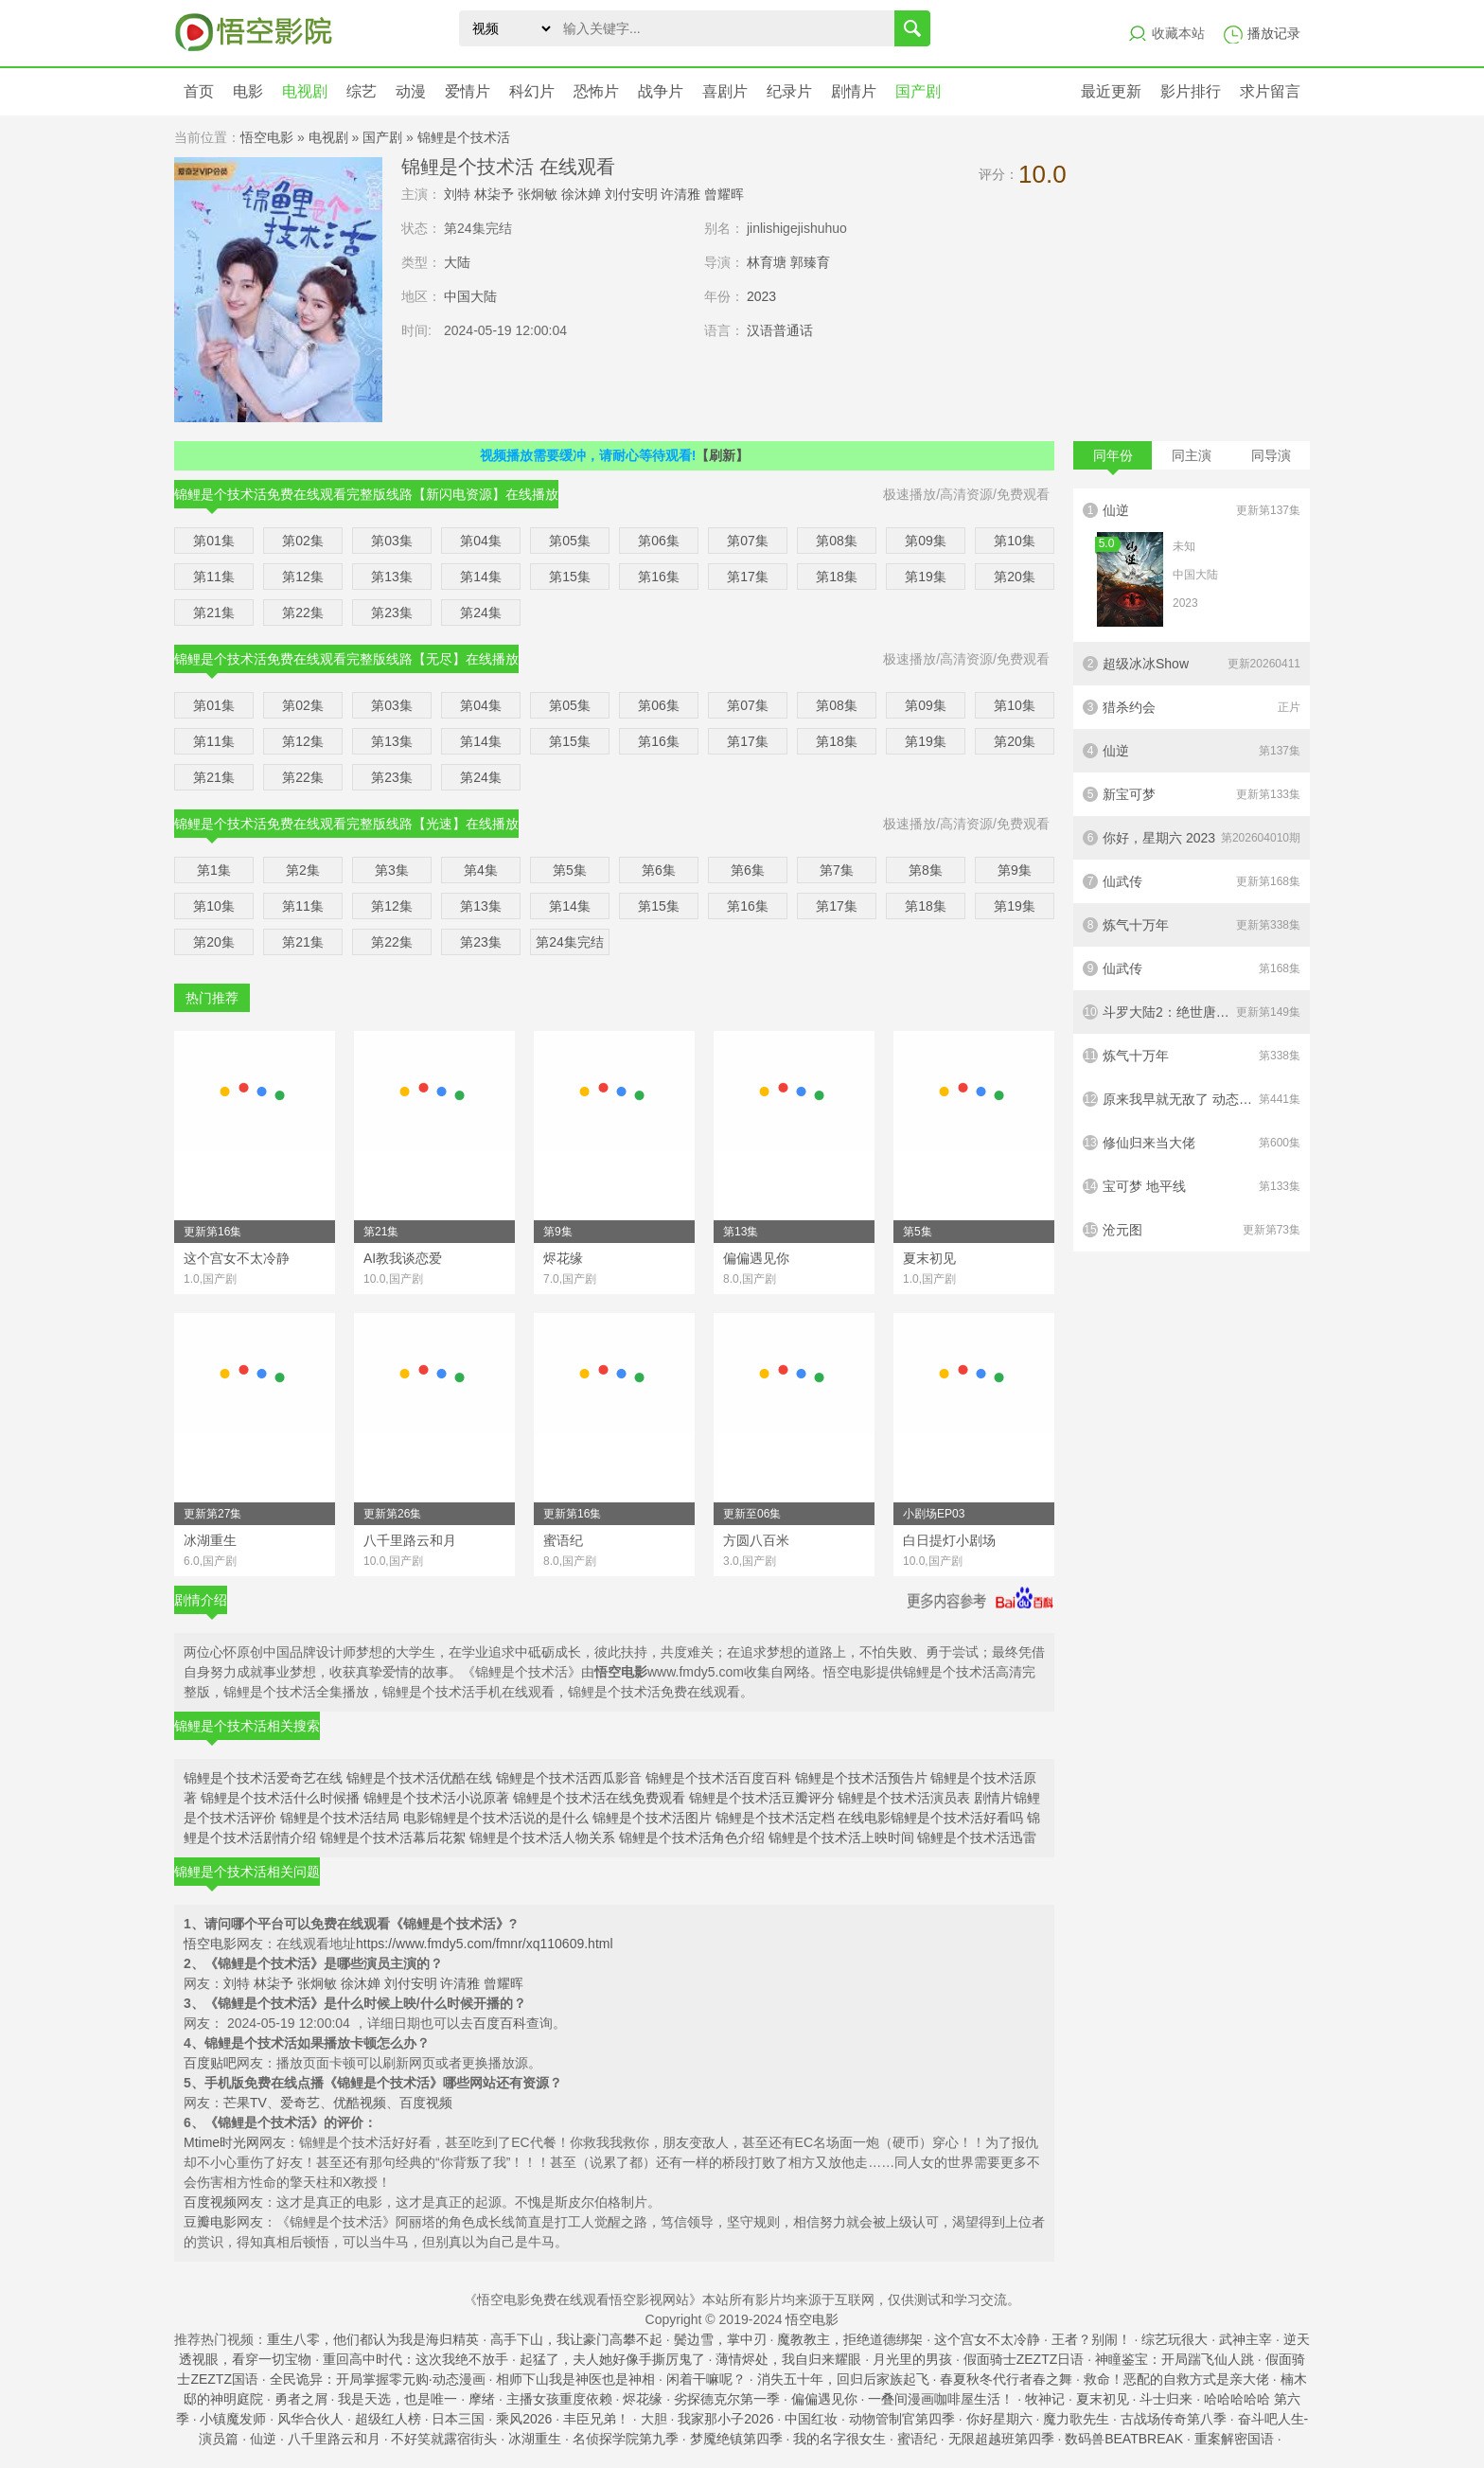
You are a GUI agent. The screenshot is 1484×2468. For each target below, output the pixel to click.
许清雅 (680, 194)
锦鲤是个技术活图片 (652, 1817)
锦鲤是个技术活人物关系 (542, 1837)
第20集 (1014, 576)
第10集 (1014, 540)
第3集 (392, 870)
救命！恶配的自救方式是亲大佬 (1176, 2379)
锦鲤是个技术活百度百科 (718, 1777)
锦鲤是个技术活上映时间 (841, 1837)
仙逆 (1191, 565)
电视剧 (304, 91)
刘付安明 (631, 194)
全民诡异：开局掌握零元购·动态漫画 (378, 2379)
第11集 (214, 576)
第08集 (836, 540)
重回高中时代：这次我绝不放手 (415, 2359)
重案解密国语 (1234, 2438)
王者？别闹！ (1091, 2339)
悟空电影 (266, 137)
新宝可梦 (1191, 794)
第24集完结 (570, 942)
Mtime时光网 (221, 2142)
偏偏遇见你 (824, 2398)
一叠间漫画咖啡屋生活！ (941, 2398)
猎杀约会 (1191, 707)
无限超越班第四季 (1001, 2438)
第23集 (392, 612)
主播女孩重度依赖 (559, 2398)
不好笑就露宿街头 (444, 2438)
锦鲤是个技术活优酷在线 (419, 1777)
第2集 (303, 870)
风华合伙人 (310, 2418)
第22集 (303, 612)
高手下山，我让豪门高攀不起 (576, 2339)
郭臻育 (810, 262)
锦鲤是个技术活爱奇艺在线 (263, 1777)
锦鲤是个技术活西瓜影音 (569, 1777)
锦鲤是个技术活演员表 (904, 1797)
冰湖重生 (534, 2438)
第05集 (570, 540)
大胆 (654, 2418)
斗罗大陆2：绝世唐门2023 (1191, 1012)
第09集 (925, 540)
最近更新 (1111, 91)
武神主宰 (1245, 2339)
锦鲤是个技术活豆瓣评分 (762, 1797)
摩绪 (481, 2398)
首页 (199, 91)
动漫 (411, 91)
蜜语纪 (917, 2438)
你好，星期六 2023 (1191, 838)
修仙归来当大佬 (1191, 1142)
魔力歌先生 (1076, 2418)
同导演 (1271, 455)
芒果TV (245, 2102)
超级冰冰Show (1191, 663)
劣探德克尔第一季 (727, 2398)
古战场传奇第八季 (1174, 2418)
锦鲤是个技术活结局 (339, 1817)
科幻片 (532, 91)
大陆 (457, 262)
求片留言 (1270, 91)
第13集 (392, 576)
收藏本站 (1178, 33)
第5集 (570, 870)
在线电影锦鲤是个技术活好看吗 (930, 1817)
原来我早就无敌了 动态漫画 (1191, 1099)
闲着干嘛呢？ (706, 2379)
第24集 (481, 612)
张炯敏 (537, 194)
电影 (248, 91)
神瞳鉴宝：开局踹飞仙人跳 (1174, 2359)
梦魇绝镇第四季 (736, 2438)
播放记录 (1273, 33)
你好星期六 (999, 2418)
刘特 (457, 194)
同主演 (1191, 455)
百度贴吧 (210, 2062)
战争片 (660, 91)
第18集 (836, 576)
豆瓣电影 (210, 2221)
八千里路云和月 (334, 2438)
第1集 (214, 870)
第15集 (570, 576)
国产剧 (918, 91)
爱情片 (467, 91)
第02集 (303, 540)
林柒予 (494, 194)
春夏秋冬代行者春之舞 (1006, 2379)
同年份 (1113, 459)
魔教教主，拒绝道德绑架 (850, 2339)
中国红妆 (811, 2418)
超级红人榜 (388, 2418)
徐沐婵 (581, 194)
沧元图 (1191, 1230)
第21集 (214, 612)
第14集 (481, 576)
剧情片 (853, 91)
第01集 (214, 540)
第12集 (303, 576)
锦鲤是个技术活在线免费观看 (599, 1797)
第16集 (659, 576)
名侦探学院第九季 (626, 2438)
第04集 (481, 540)
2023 (761, 296)
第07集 (747, 540)
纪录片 (789, 91)
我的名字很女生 (839, 2438)
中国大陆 (470, 296)
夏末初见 (1102, 2398)
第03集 (392, 540)
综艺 (361, 91)
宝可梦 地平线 (1191, 1186)
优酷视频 (359, 2102)
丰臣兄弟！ (596, 2418)
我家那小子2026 (725, 2418)
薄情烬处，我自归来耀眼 (788, 2359)
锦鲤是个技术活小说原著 (436, 1797)
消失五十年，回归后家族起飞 (843, 2379)
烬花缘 (642, 2398)
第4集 (481, 870)
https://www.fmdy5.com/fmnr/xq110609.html (484, 1943)
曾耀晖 (724, 194)
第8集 (926, 870)
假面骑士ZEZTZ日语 (1024, 2359)
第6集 (659, 870)
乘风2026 (524, 2418)
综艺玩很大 (1174, 2339)
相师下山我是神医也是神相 (575, 2379)
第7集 (837, 870)
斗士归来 (1166, 2398)
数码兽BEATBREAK (1124, 2438)
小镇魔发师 (233, 2418)
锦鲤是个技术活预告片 (861, 1777)
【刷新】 (722, 455)
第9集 (1015, 870)
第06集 (659, 540)
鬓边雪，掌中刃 (720, 2339)
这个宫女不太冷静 (987, 2339)
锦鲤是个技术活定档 (775, 1817)
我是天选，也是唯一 (397, 2398)
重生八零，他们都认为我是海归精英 (373, 2339)
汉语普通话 (780, 330)
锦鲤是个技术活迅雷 (976, 1837)
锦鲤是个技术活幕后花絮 (393, 1837)
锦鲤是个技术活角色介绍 (692, 1837)
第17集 (747, 576)
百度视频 (425, 2102)
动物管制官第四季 (902, 2418)
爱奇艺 (300, 2102)
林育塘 (766, 262)
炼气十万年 (1191, 925)
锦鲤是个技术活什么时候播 (280, 1797)
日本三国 (458, 2418)
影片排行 (1190, 91)
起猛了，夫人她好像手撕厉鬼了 (612, 2359)
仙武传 (1191, 881)
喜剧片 (725, 91)
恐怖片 (596, 91)
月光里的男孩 (912, 2359)
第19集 (925, 576)
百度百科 (499, 2023)
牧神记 (1045, 2398)
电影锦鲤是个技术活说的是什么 (496, 1817)
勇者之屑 (300, 2398)
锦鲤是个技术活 (463, 137)
